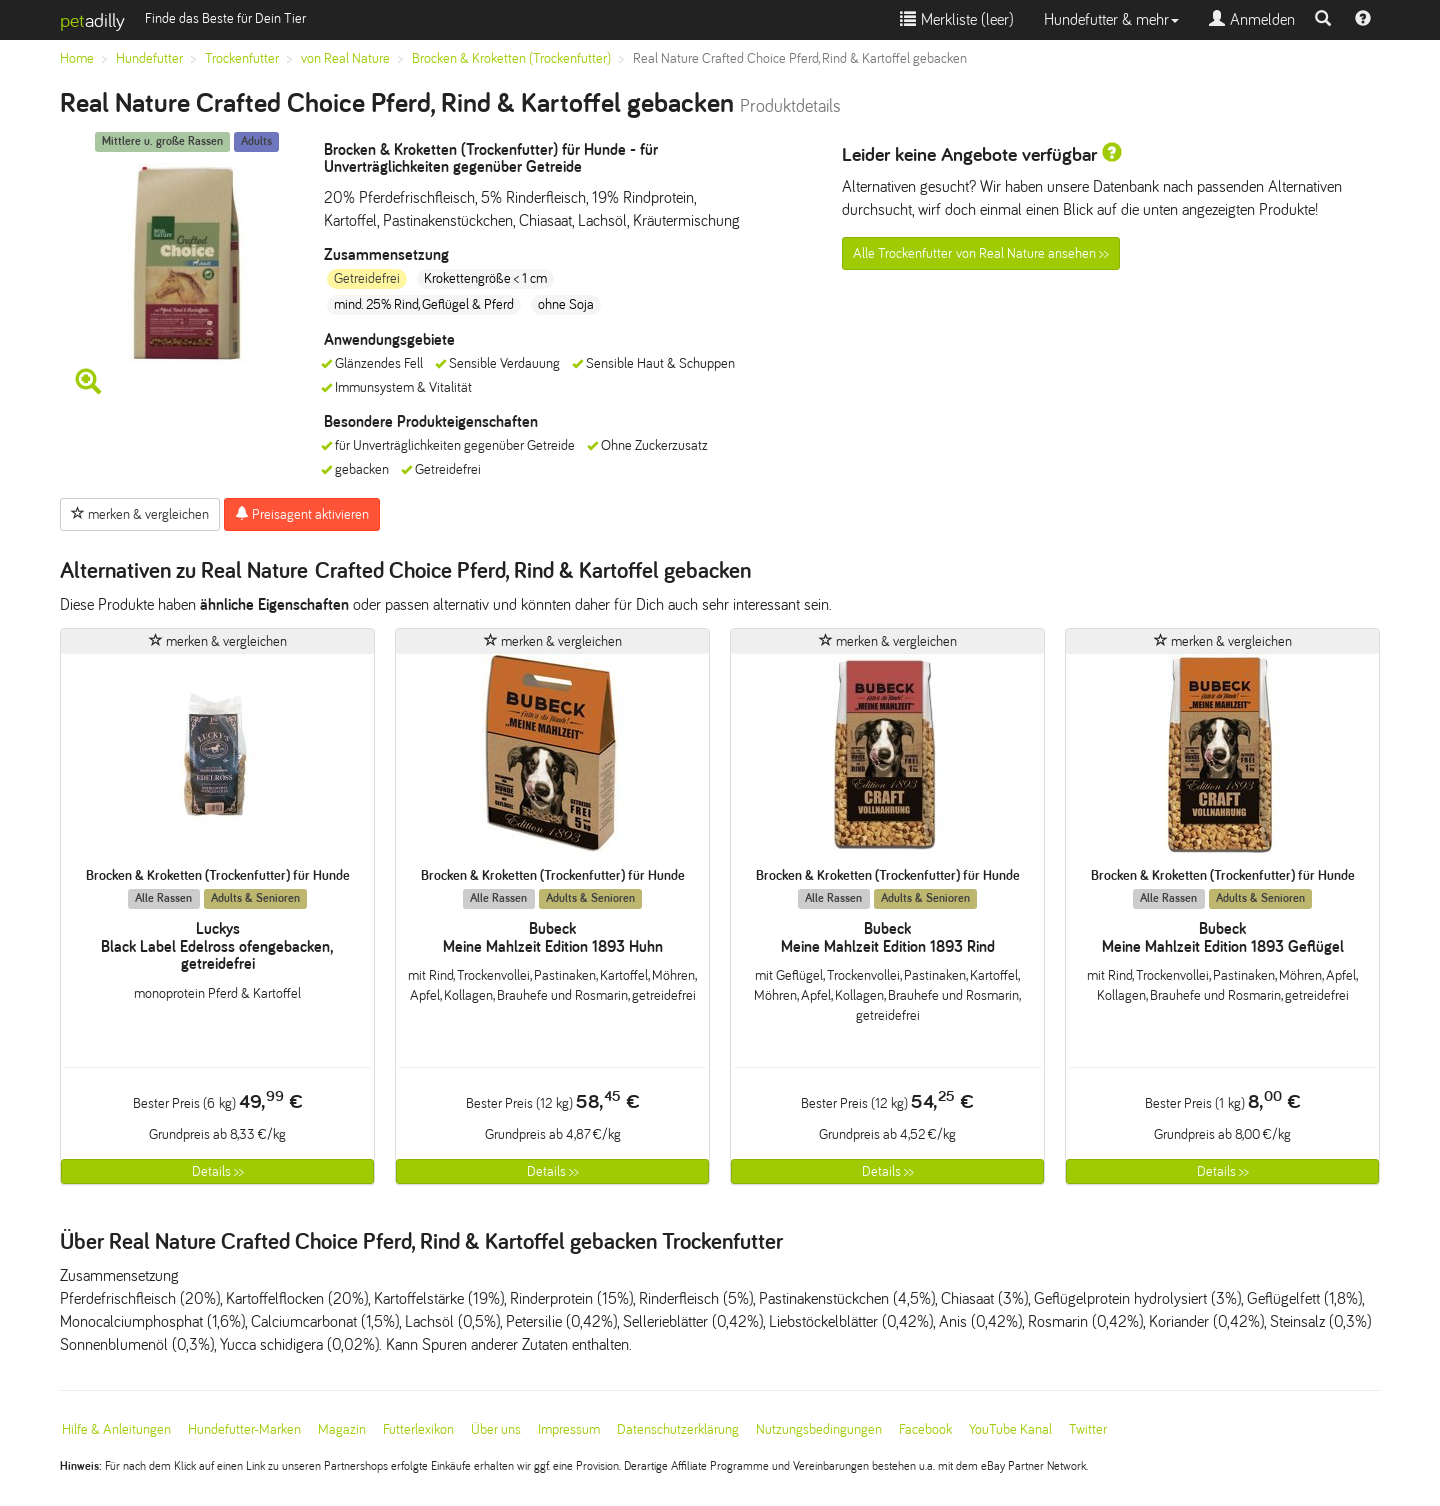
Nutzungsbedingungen (819, 1429)
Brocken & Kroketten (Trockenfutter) (511, 58)
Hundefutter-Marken (244, 1429)
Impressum (569, 1429)
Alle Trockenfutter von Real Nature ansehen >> (981, 253)
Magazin (342, 1429)
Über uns (496, 1429)
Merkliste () (957, 19)
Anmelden (1252, 19)
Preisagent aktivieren (302, 514)
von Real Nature (345, 58)
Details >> (218, 1171)
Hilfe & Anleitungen (116, 1429)
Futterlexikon (418, 1429)
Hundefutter (149, 58)
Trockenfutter (242, 58)
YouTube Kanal (1010, 1429)
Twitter (1088, 1429)
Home (77, 58)
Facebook (925, 1429)
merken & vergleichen (140, 514)
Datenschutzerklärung (678, 1429)
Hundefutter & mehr (1111, 19)
